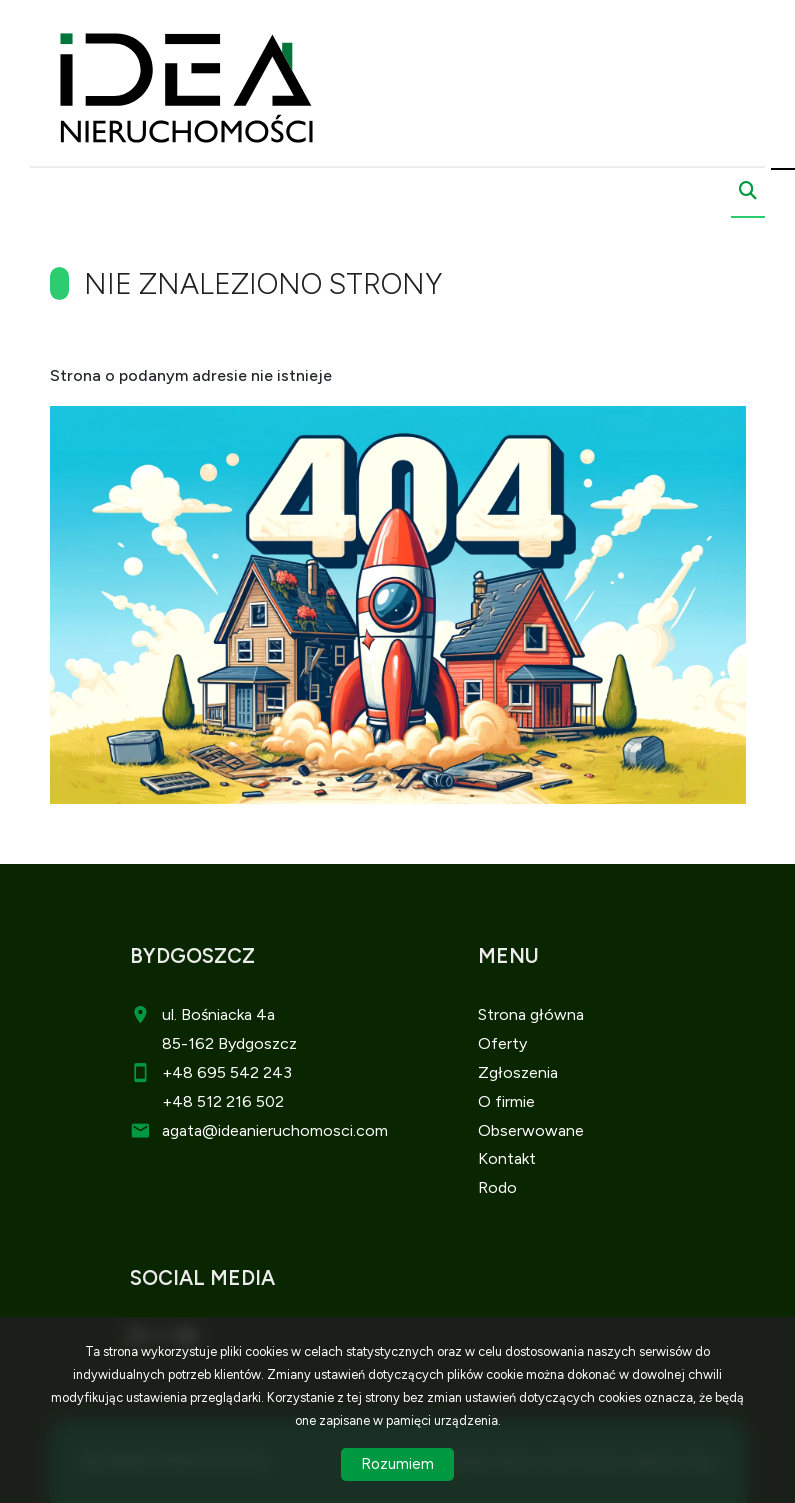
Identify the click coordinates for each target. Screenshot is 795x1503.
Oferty (502, 1043)
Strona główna (531, 1014)
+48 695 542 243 (227, 1072)
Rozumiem (397, 1464)
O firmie (506, 1101)
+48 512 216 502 (223, 1101)
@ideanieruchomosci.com (295, 1130)
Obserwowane (531, 1130)
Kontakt (507, 1158)
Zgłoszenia (518, 1072)
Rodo (497, 1187)
